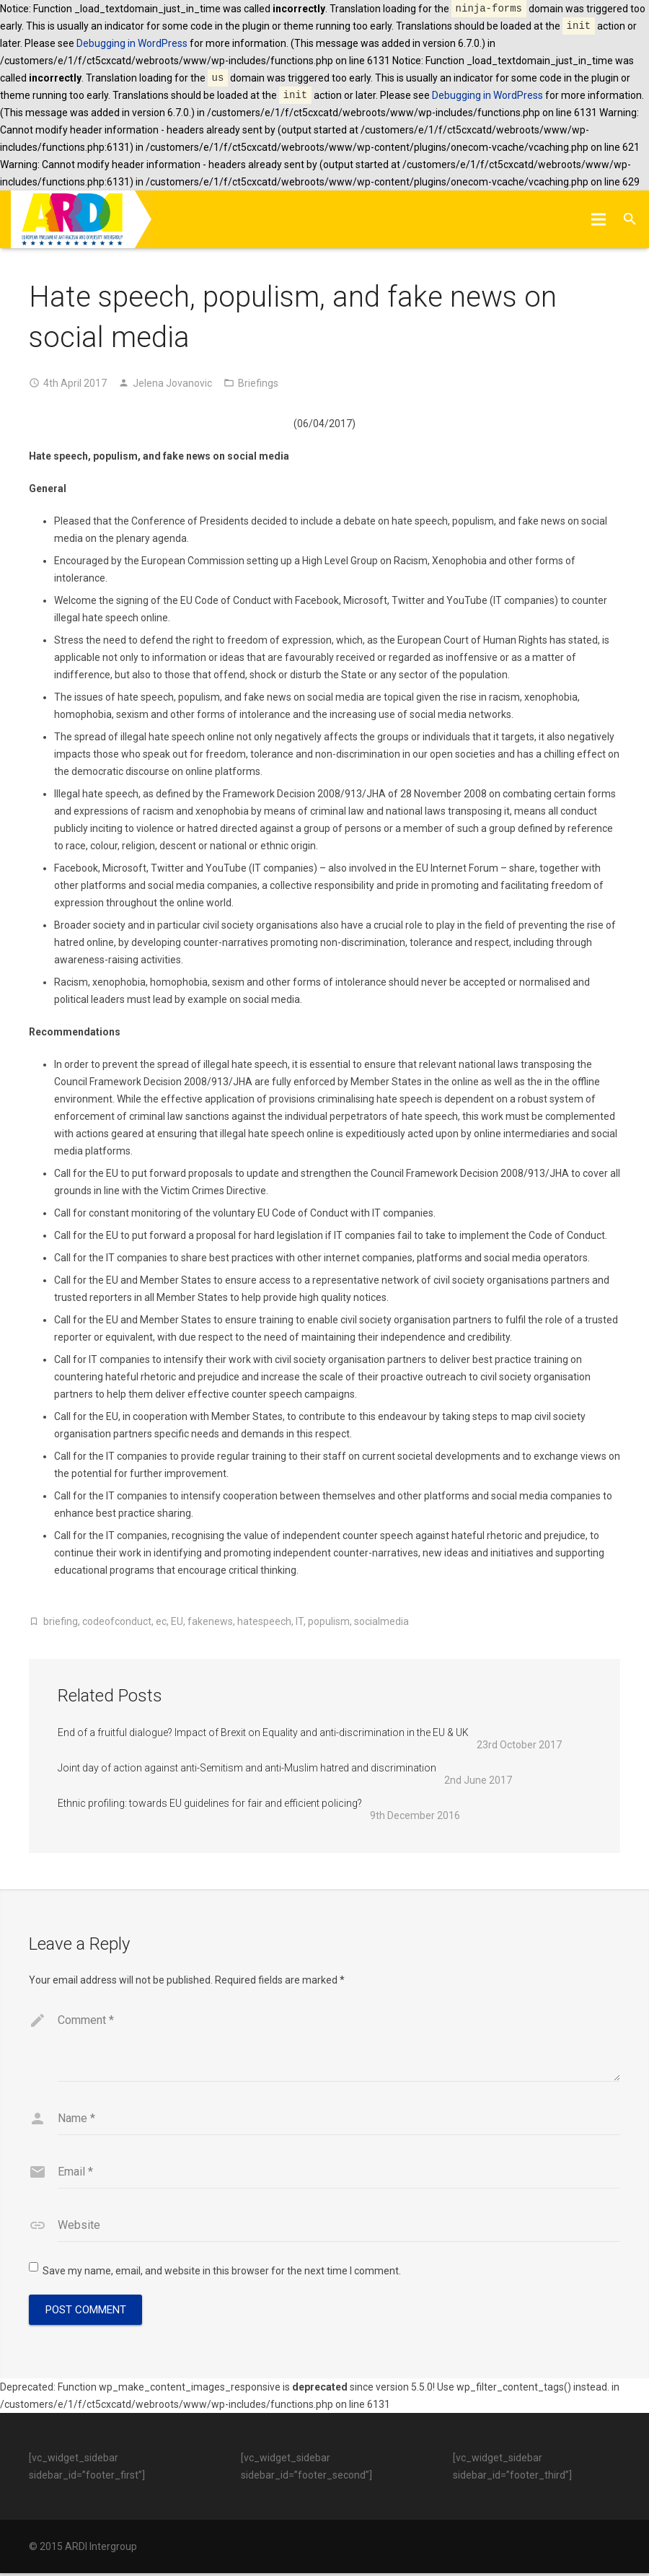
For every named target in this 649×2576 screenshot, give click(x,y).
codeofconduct (116, 1621)
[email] (339, 2174)
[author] (339, 2121)
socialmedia (381, 1621)
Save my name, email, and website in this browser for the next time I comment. (222, 2273)
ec (161, 1621)
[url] (339, 2228)
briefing (60, 1621)
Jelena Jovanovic (172, 383)
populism (329, 1621)
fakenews (210, 1621)
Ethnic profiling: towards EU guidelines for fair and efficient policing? (210, 1803)
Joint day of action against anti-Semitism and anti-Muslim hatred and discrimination (247, 1768)
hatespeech (264, 1621)
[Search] (630, 219)
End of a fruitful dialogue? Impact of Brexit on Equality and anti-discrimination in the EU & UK (263, 1732)
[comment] (339, 2044)
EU (177, 1621)
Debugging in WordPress (131, 43)
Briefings (258, 383)
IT (300, 1621)
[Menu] (598, 219)
